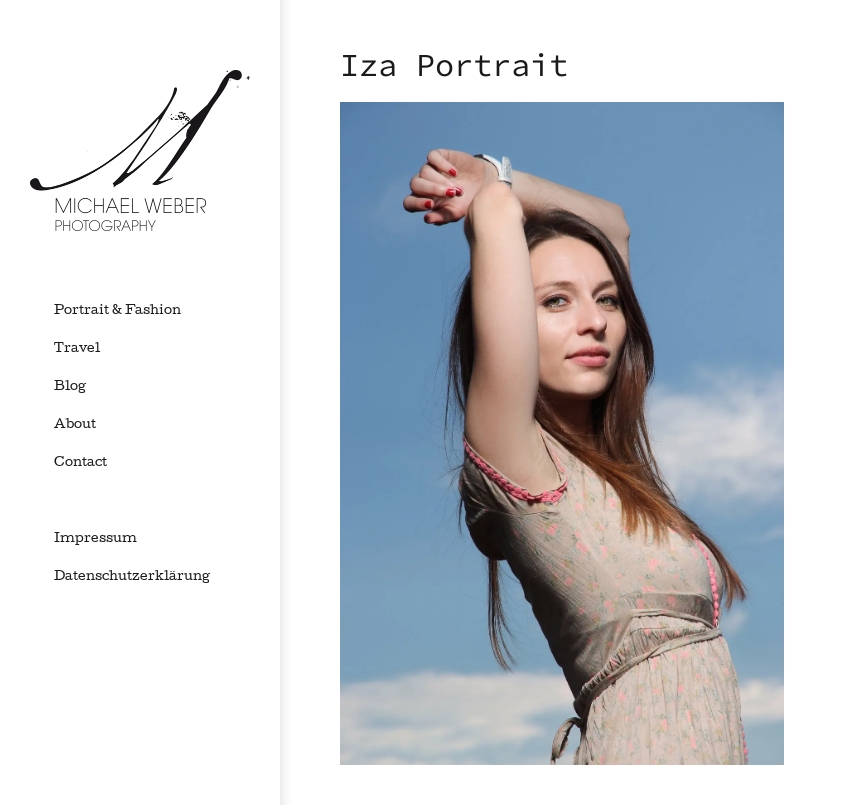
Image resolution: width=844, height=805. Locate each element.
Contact (80, 463)
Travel (77, 349)
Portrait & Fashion (117, 311)
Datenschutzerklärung (132, 577)
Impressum (95, 539)
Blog (70, 387)
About (75, 425)
